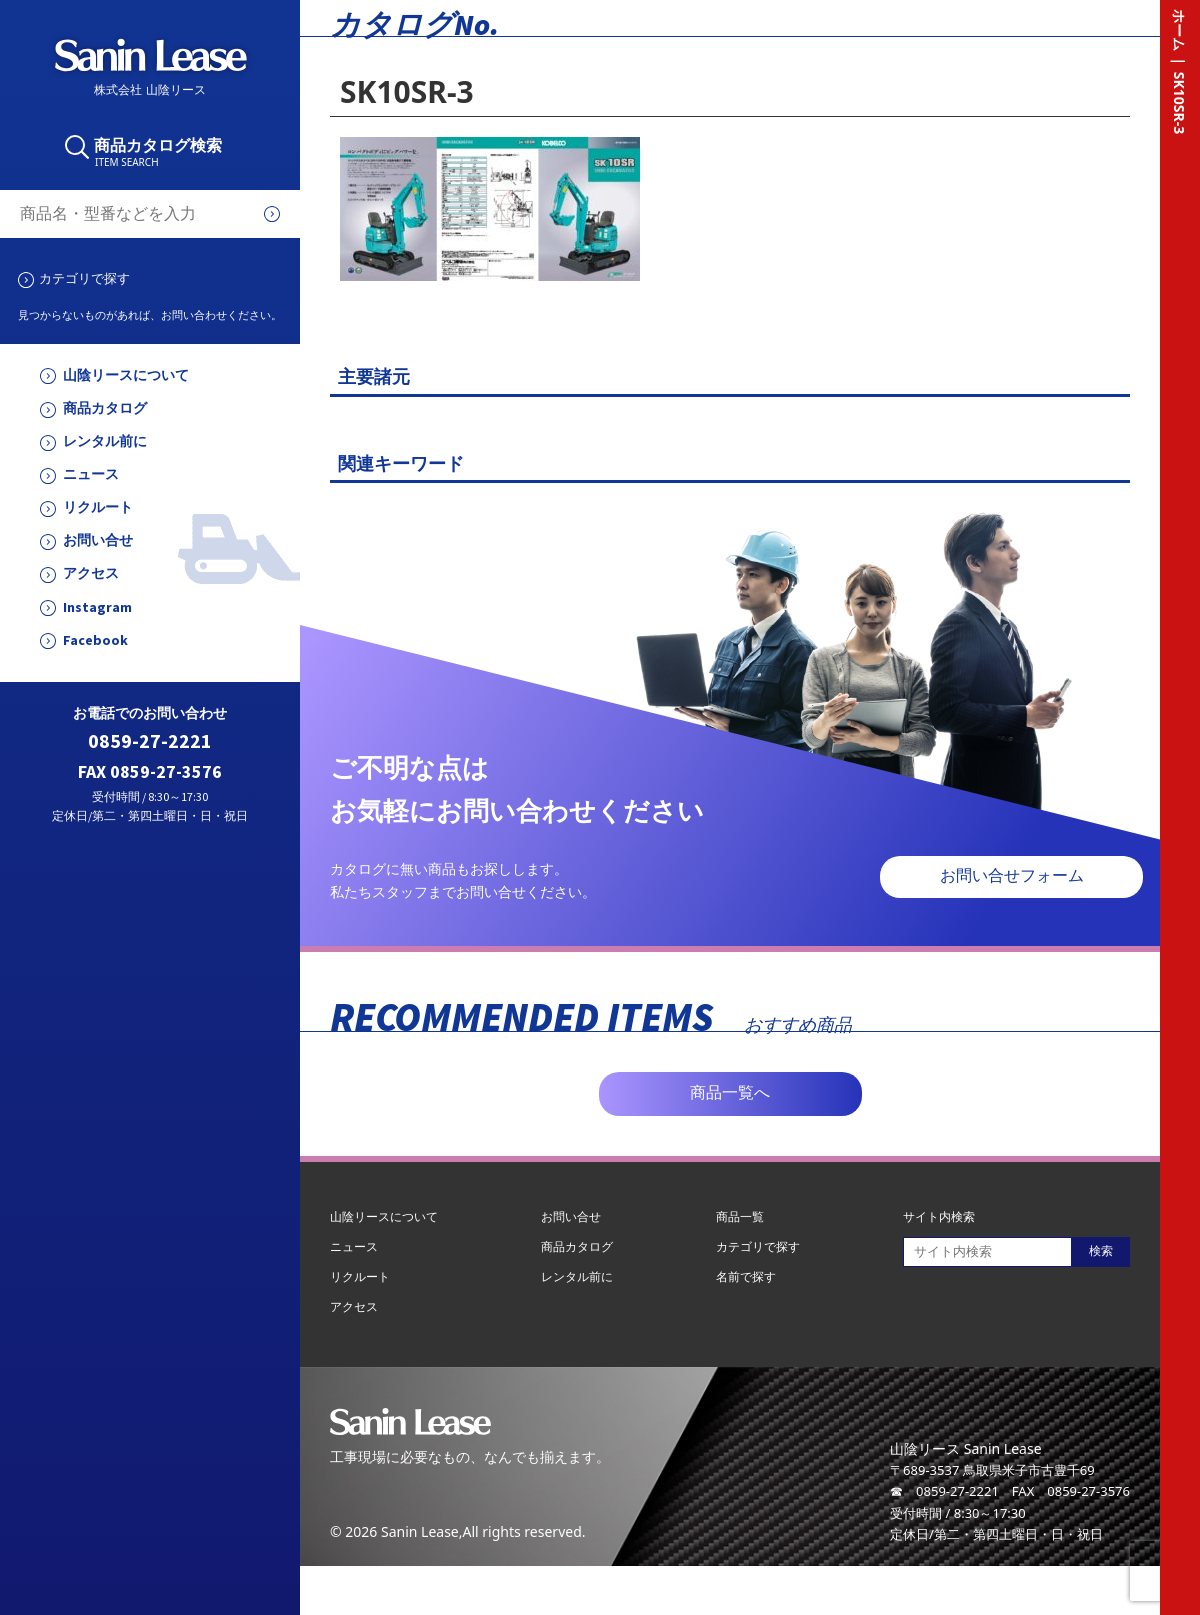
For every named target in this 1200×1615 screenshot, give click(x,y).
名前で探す (746, 1276)
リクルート (98, 507)
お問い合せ (98, 540)
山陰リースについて (126, 375)
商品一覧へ (730, 1092)
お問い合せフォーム (1012, 875)
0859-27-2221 (150, 741)
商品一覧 (740, 1216)
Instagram (97, 607)
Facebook (95, 640)
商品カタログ (105, 408)
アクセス (91, 573)
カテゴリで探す (84, 278)
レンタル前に (105, 441)
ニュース (91, 474)
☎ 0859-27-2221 (944, 1491)
